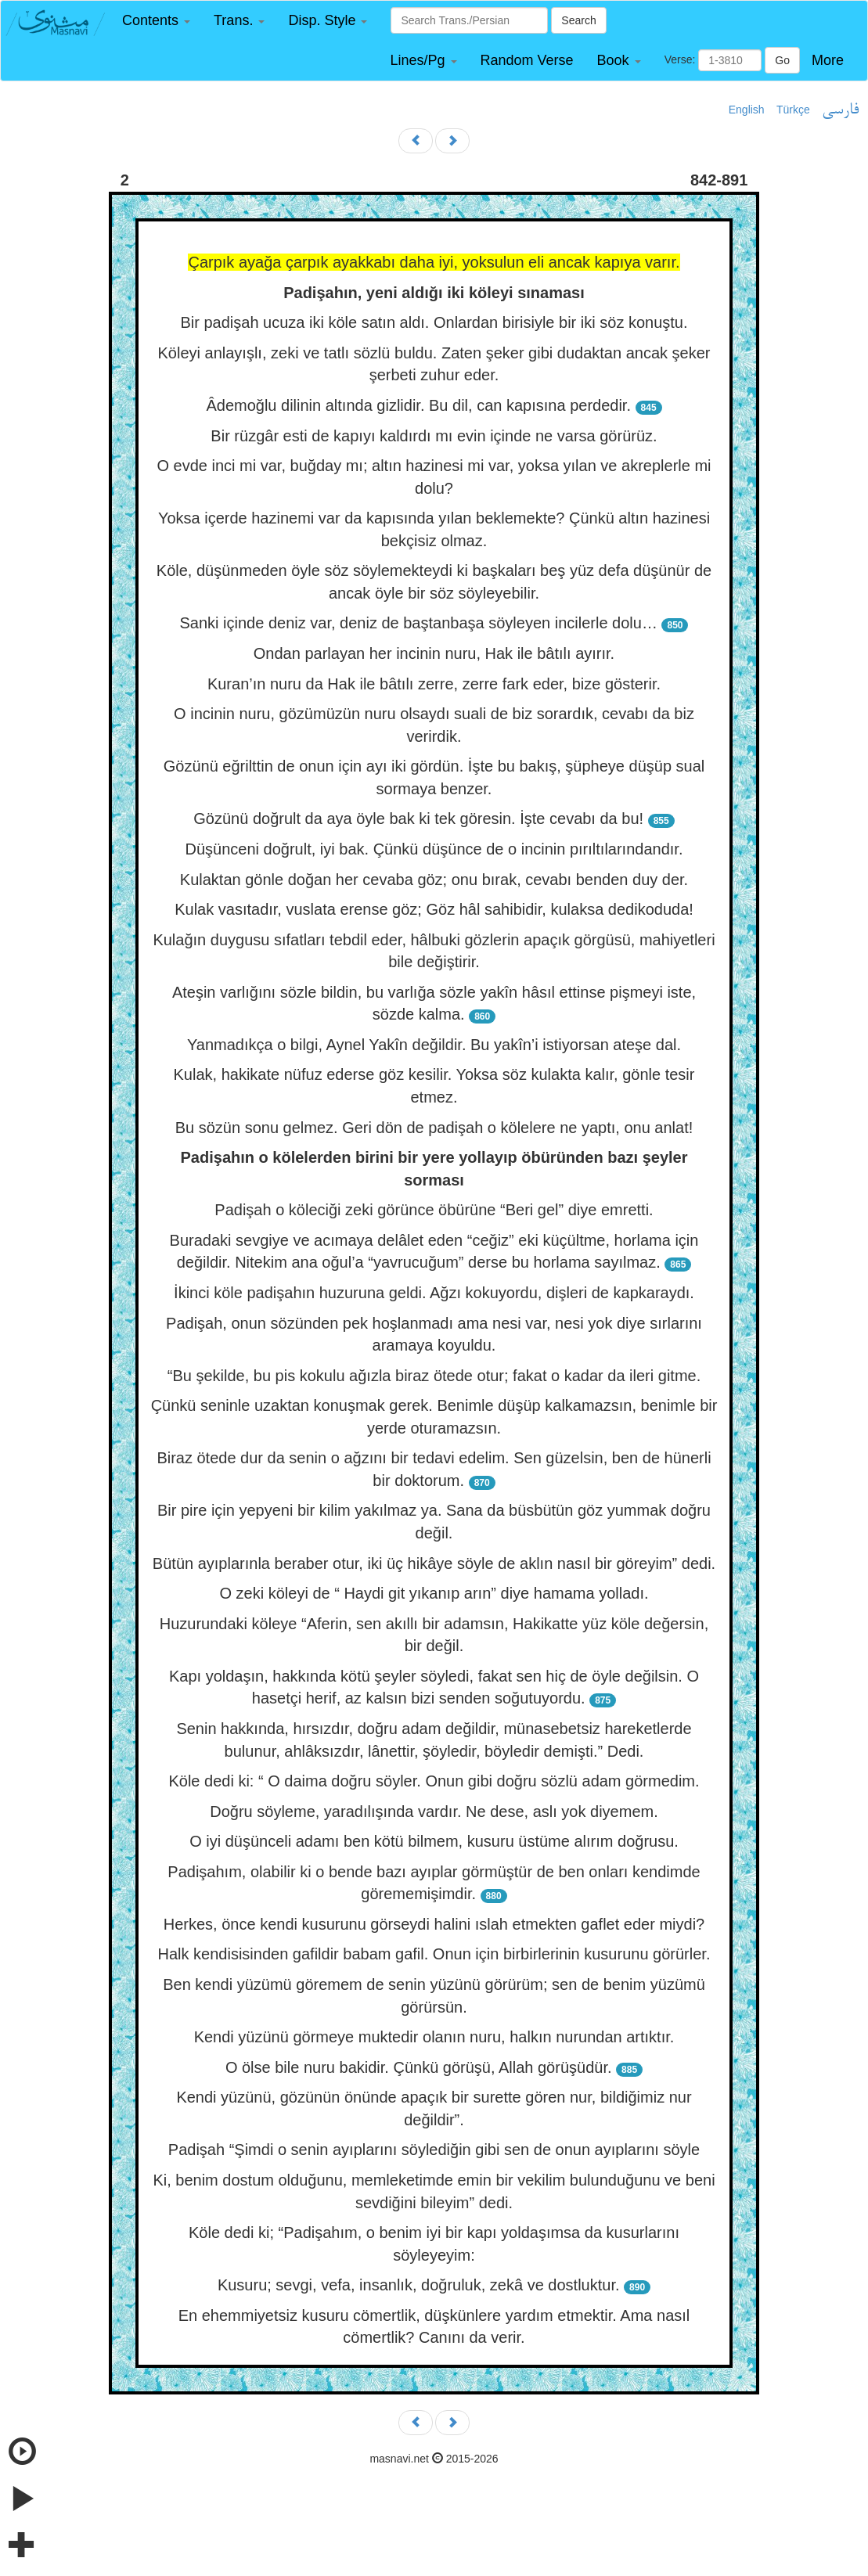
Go (782, 60)
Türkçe (793, 109)
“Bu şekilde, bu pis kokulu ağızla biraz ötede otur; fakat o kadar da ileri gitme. (434, 1375)
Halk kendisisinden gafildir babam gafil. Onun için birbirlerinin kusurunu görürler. (434, 1954)
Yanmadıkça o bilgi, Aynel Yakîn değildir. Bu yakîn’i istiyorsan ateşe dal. (434, 1044)
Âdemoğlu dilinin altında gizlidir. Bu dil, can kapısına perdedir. (418, 405)
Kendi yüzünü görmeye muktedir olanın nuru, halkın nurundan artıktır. (434, 2036)
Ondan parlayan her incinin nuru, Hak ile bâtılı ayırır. (434, 653)
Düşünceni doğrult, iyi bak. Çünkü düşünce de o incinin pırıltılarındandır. (434, 849)
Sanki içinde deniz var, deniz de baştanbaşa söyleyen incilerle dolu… (418, 622)
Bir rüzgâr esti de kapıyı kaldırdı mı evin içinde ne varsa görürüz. (434, 435)
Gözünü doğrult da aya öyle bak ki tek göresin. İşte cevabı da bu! (418, 818)
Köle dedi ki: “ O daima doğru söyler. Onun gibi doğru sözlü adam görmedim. (433, 1781)
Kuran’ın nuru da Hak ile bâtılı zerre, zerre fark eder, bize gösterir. (434, 684)
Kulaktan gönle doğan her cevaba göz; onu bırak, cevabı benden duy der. (434, 879)
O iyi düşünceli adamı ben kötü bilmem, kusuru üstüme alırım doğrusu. (434, 1841)
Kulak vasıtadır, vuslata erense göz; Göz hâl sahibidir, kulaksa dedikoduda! (434, 909)
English (747, 109)
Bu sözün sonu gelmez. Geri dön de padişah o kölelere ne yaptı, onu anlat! (434, 1127)
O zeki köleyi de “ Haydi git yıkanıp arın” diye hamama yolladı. (433, 1593)
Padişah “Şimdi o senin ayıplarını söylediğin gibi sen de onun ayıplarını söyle (434, 2149)
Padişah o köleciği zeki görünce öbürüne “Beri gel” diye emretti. (433, 1209)
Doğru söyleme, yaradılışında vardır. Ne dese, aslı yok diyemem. (433, 1811)
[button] (156, 21)
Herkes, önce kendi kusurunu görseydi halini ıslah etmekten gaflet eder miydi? (434, 1924)
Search (578, 20)
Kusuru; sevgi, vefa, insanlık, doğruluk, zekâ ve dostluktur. (419, 2285)
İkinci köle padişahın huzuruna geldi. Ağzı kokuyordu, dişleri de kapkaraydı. (434, 1292)
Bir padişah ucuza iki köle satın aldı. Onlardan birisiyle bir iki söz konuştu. (433, 322)
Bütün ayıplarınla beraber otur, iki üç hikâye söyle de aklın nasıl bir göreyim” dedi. (434, 1563)
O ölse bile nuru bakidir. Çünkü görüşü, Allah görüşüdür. (418, 2067)
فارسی (840, 110)
